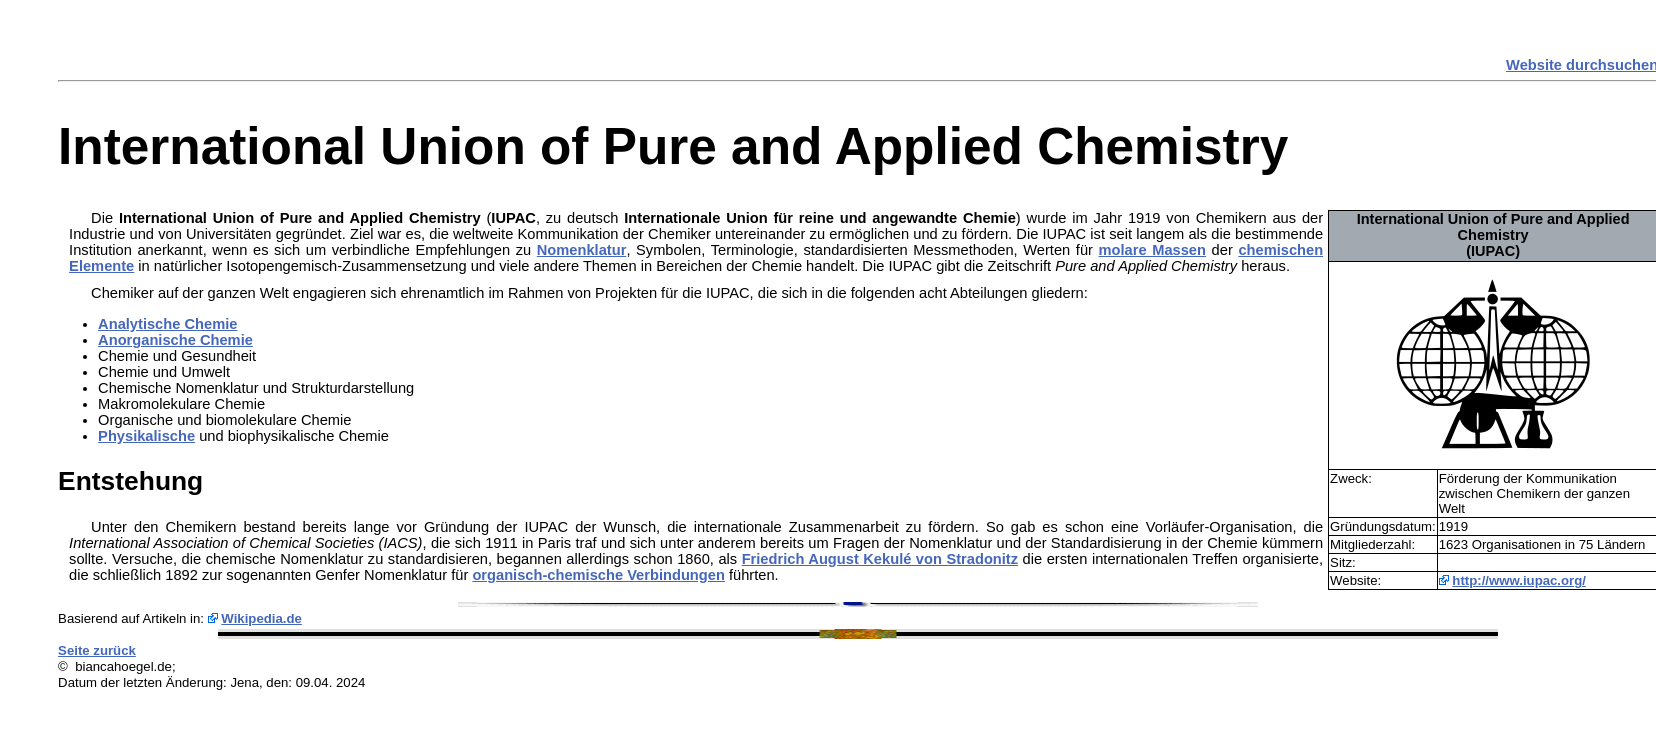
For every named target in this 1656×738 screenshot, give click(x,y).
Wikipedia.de (261, 618)
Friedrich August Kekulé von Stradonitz (880, 559)
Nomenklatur (582, 250)
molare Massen (1152, 250)
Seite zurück (97, 650)
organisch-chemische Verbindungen (598, 575)
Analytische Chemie (167, 324)
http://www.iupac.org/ (1519, 580)
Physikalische (146, 436)
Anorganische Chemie (175, 340)
